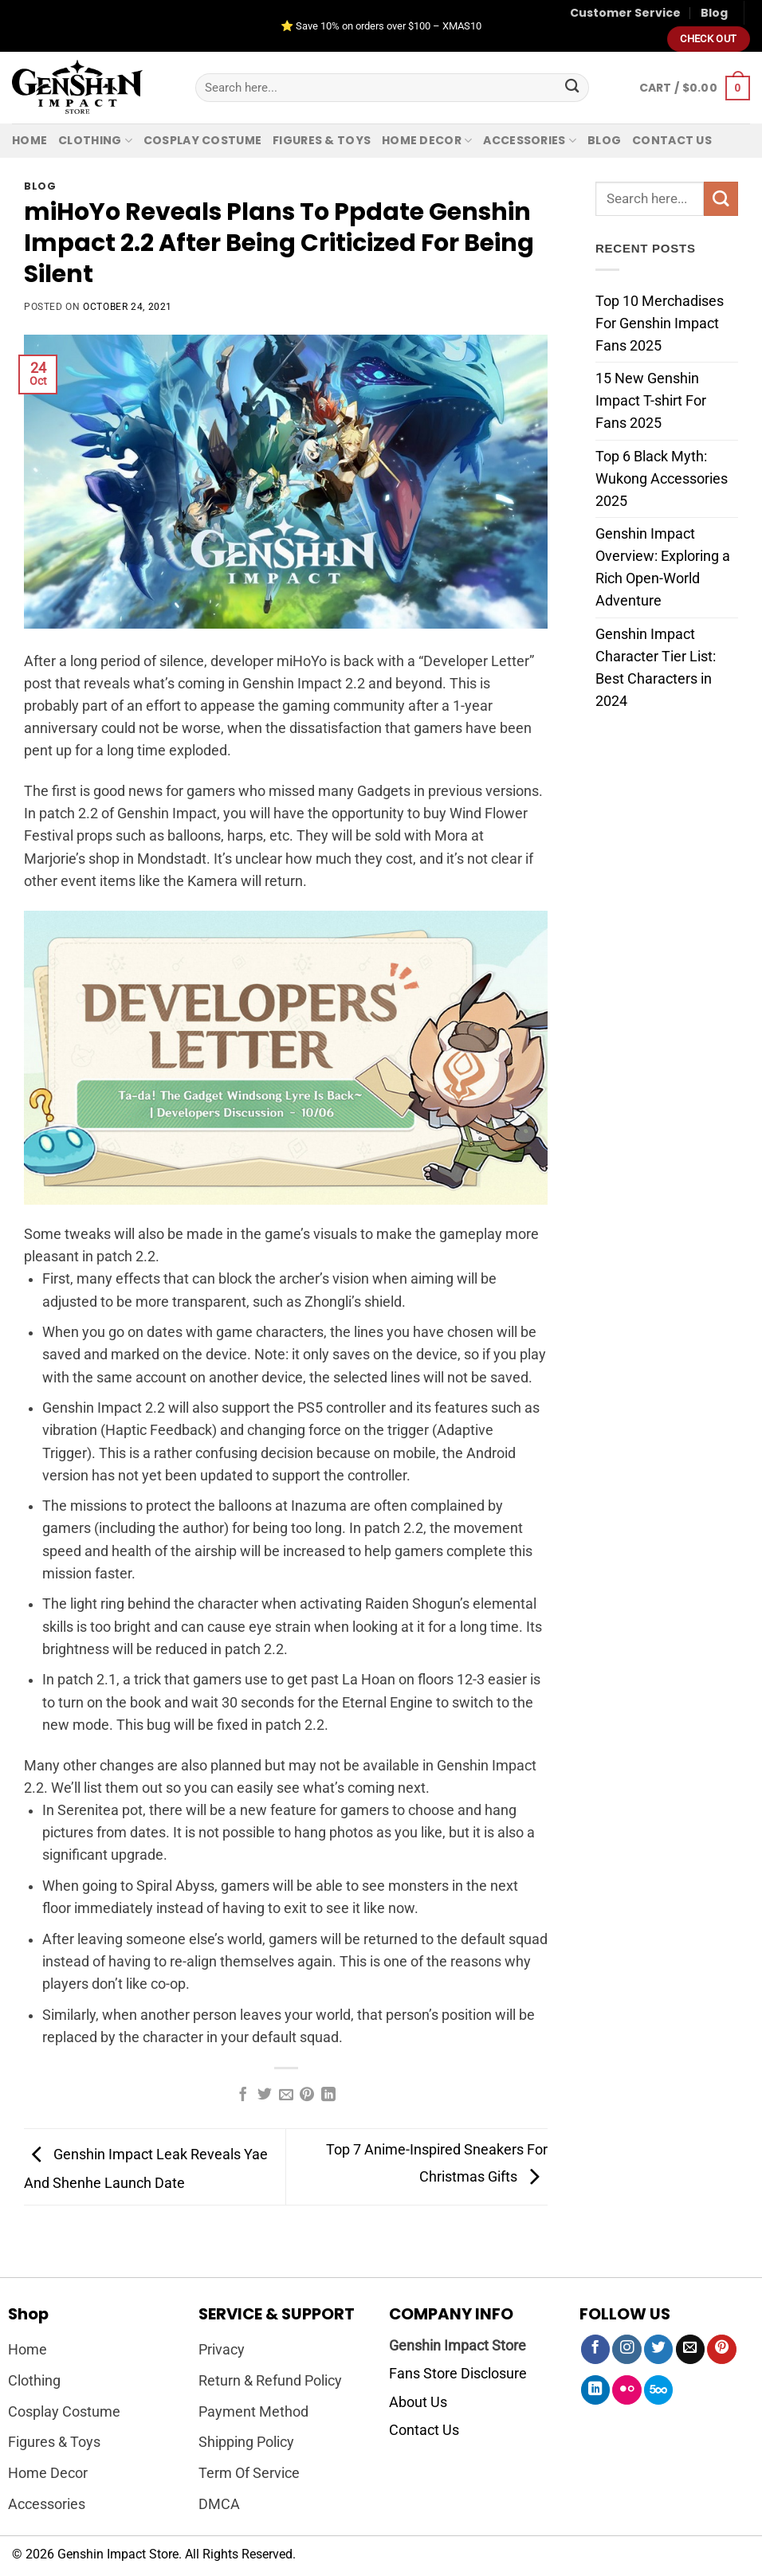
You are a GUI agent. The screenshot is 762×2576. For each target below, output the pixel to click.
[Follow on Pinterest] (721, 2349)
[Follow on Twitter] (658, 2349)
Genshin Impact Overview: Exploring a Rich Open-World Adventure (662, 567)
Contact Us (424, 2430)
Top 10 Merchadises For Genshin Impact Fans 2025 (659, 322)
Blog (714, 13)
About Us (418, 2402)
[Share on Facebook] (243, 2096)
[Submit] (572, 88)
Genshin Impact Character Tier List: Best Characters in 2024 (655, 666)
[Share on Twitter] (264, 2096)
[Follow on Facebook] (595, 2349)
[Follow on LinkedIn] (595, 2390)
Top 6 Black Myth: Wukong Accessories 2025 (661, 478)
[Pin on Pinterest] (307, 2096)
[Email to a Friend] (286, 2096)
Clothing (95, 140)
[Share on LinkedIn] (328, 2096)
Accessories (529, 140)
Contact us (672, 140)
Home (29, 140)
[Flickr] (626, 2390)
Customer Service (625, 13)
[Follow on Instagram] (626, 2349)
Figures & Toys (322, 140)
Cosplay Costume (202, 140)
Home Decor (427, 140)
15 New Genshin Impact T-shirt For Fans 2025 (650, 401)
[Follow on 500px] (658, 2390)
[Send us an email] (690, 2349)
